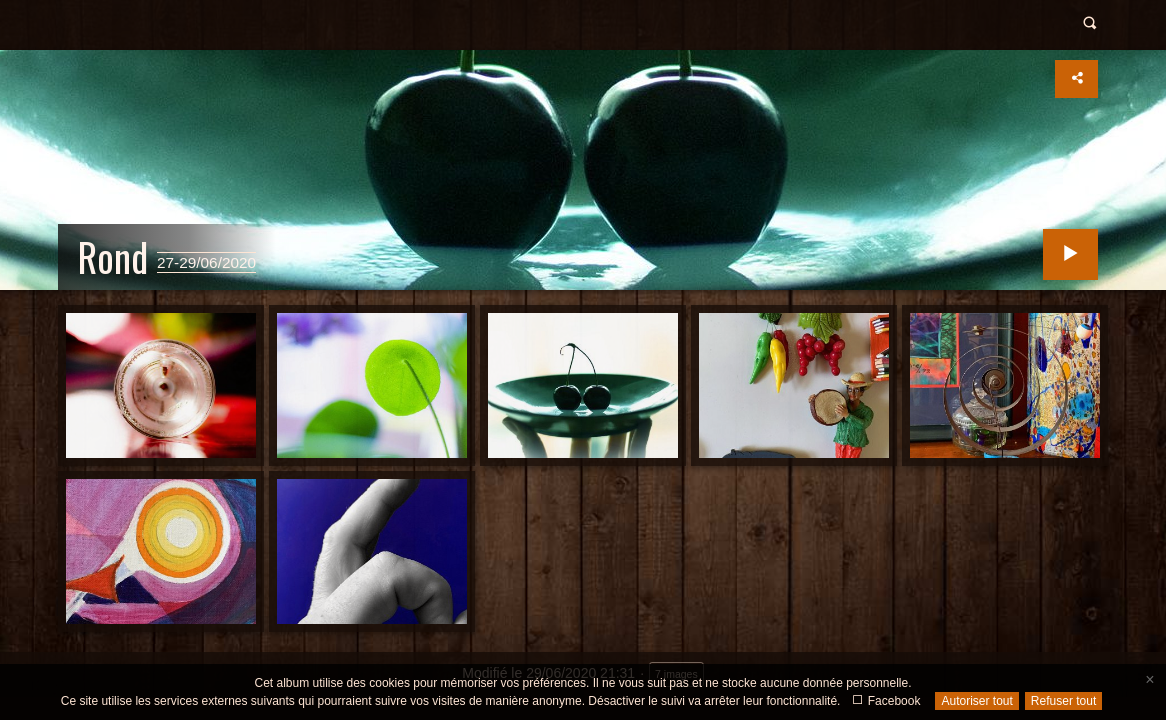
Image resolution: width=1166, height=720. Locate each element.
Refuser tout (1063, 701)
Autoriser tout (976, 701)
